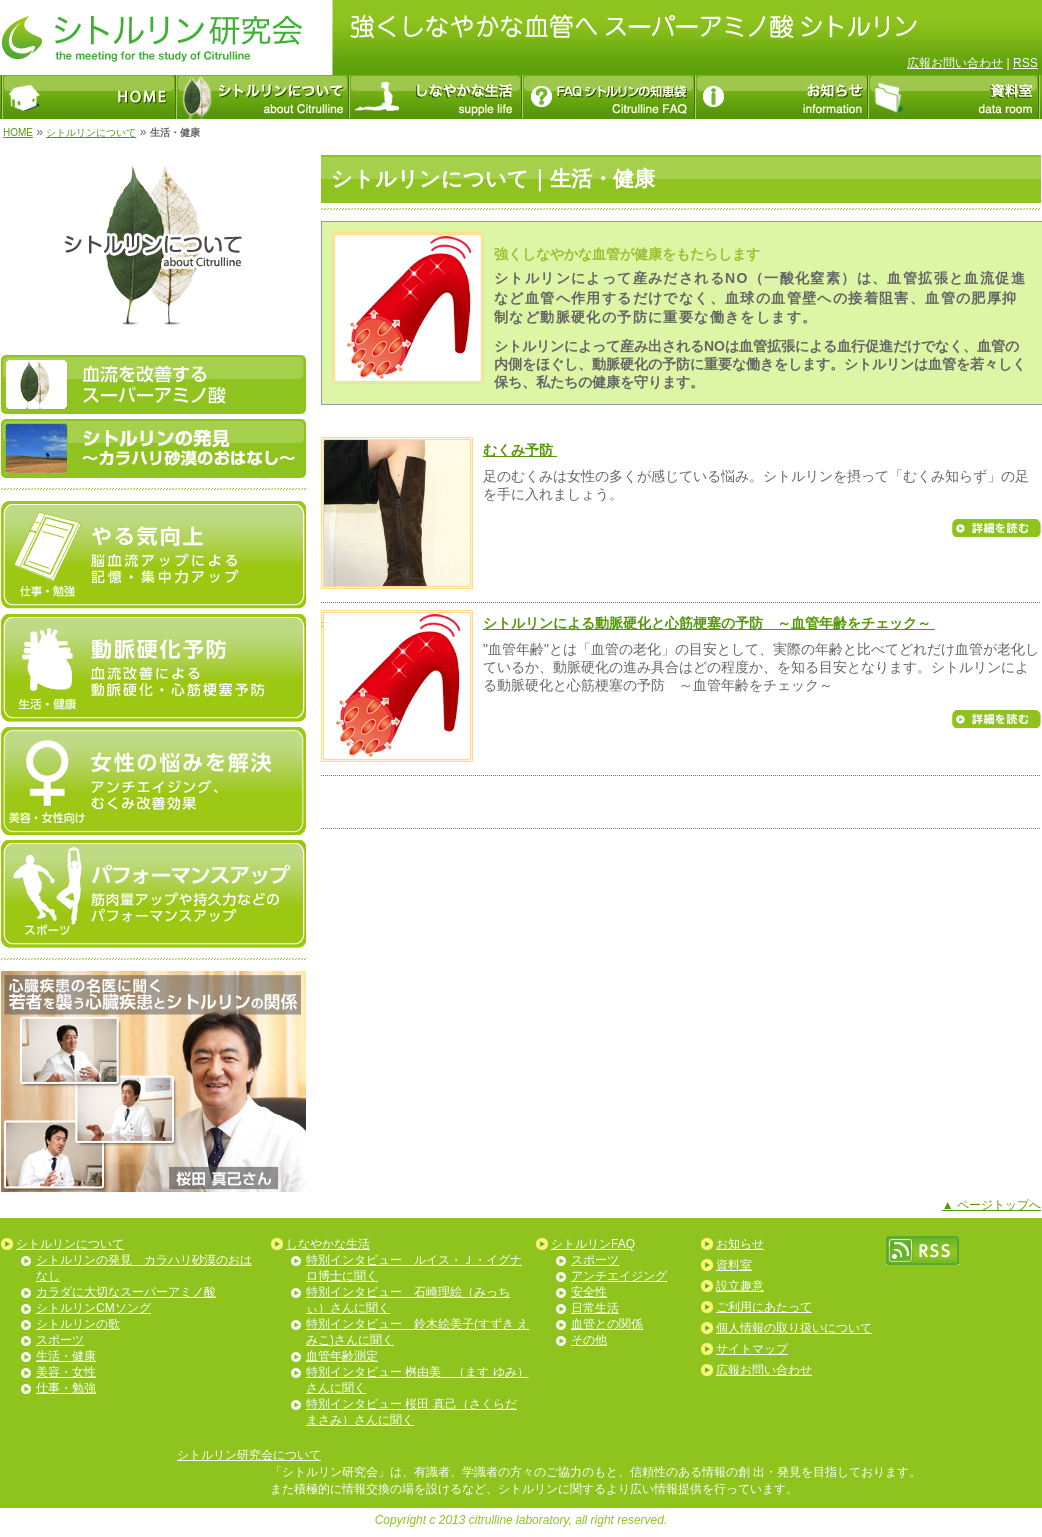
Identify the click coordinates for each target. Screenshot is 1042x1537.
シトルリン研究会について (249, 1455)
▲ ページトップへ (991, 1205)
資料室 (734, 1265)
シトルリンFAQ (593, 1244)
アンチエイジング (619, 1276)
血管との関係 (607, 1324)
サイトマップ (752, 1349)
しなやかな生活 (328, 1244)
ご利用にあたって (764, 1307)
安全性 (589, 1292)
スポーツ (60, 1340)
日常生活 (595, 1308)
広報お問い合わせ (955, 63)
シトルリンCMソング (93, 1308)
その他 (589, 1340)
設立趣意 (740, 1286)
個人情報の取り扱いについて (794, 1328)
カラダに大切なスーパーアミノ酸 (126, 1292)
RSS (1025, 63)
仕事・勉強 (66, 1388)
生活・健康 (66, 1356)
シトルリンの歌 (78, 1324)
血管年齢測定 (342, 1356)
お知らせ (740, 1244)
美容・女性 (66, 1372)
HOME (18, 132)
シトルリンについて (91, 132)
